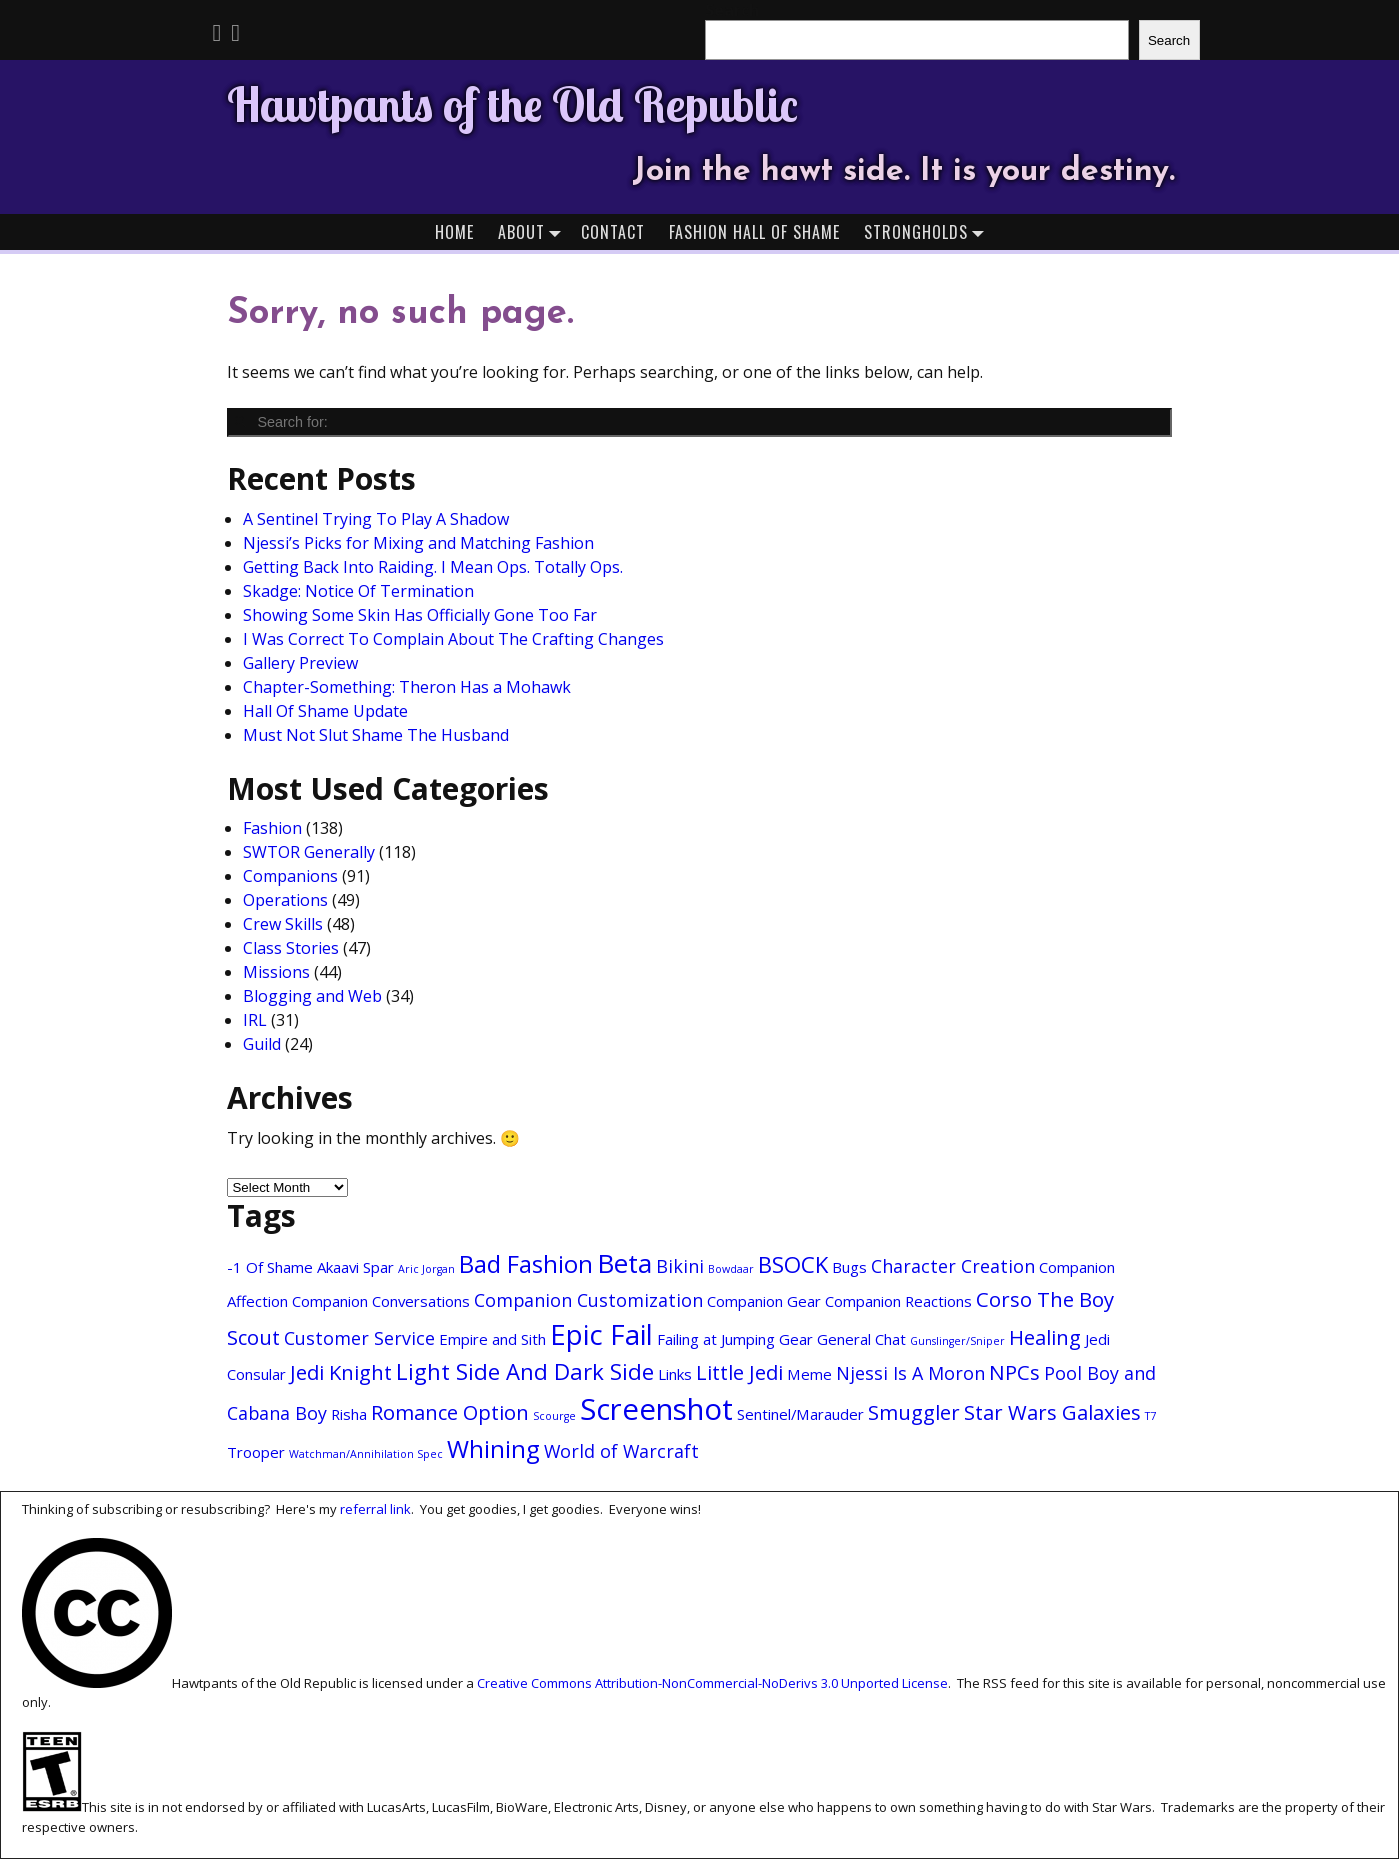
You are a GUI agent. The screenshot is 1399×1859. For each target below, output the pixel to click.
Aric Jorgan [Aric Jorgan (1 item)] (426, 1269)
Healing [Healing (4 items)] (1045, 1337)
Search (1169, 40)
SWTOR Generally (309, 852)
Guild (262, 1044)
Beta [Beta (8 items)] (624, 1263)
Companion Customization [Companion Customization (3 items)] (588, 1300)
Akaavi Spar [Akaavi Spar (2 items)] (355, 1267)
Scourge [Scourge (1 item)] (554, 1416)
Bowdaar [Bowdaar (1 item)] (731, 1269)
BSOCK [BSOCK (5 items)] (793, 1264)
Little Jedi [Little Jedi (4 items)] (739, 1372)
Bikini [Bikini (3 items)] (680, 1266)
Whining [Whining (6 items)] (493, 1449)
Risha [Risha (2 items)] (349, 1414)
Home (454, 232)
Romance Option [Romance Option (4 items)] (450, 1412)
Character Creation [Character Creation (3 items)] (953, 1266)
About (533, 231)
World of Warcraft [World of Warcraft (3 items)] (621, 1451)
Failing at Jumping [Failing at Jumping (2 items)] (716, 1339)
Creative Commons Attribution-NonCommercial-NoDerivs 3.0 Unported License (712, 1683)
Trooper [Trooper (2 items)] (256, 1452)
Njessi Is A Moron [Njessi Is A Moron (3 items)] (910, 1373)
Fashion (272, 828)
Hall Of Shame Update (325, 711)
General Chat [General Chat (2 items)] (861, 1339)
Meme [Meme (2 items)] (809, 1374)
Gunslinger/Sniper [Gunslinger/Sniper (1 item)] (957, 1341)
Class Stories (291, 948)
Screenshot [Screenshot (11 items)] (656, 1409)
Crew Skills (283, 924)
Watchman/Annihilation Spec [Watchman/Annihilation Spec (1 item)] (366, 1454)
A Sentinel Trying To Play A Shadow (376, 519)
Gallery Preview (300, 663)
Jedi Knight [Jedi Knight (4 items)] (341, 1372)
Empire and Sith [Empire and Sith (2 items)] (492, 1339)
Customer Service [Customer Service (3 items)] (359, 1338)
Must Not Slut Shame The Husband (376, 735)
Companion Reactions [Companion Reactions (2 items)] (898, 1301)
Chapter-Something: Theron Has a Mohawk (407, 687)
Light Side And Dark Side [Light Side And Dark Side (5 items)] (525, 1371)
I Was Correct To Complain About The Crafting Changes (453, 639)
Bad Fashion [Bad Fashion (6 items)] (526, 1264)
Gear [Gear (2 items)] (796, 1339)
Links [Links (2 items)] (675, 1374)
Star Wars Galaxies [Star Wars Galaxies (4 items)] (1052, 1412)
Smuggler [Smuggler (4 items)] (914, 1412)
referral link (375, 1509)
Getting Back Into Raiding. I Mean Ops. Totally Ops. (433, 567)
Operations (285, 900)
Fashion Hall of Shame (754, 232)
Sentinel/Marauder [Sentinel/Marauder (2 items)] (800, 1414)
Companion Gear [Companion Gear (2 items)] (764, 1301)
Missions (276, 972)
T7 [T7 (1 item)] (1150, 1416)
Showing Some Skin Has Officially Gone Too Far (420, 615)
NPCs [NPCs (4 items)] (1014, 1372)
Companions (290, 876)
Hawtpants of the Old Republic (512, 104)
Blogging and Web (312, 996)
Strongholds (928, 231)
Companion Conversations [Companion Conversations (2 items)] (381, 1301)
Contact (613, 232)
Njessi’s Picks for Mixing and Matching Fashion (418, 543)
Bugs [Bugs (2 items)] (849, 1267)
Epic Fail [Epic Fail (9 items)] (601, 1334)
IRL (255, 1020)
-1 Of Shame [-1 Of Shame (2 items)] (270, 1267)
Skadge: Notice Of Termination (358, 591)
